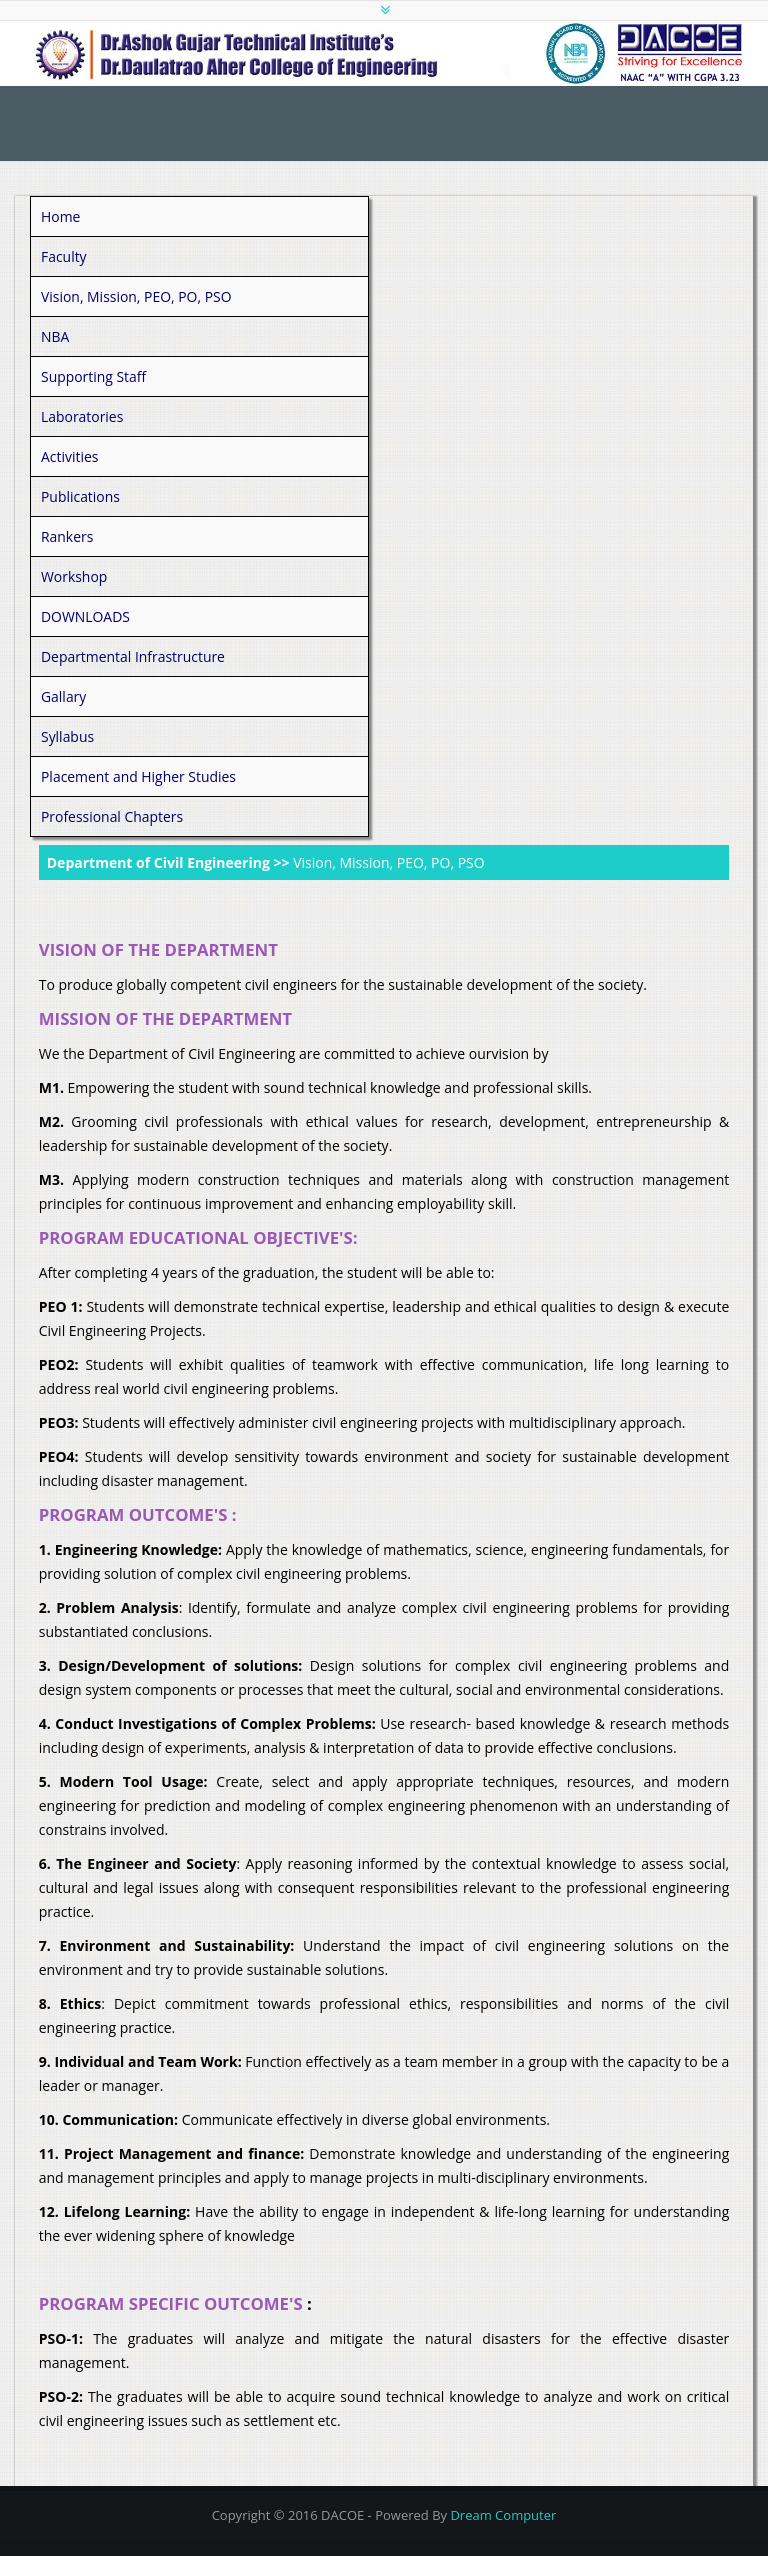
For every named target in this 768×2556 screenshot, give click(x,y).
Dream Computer (503, 2515)
